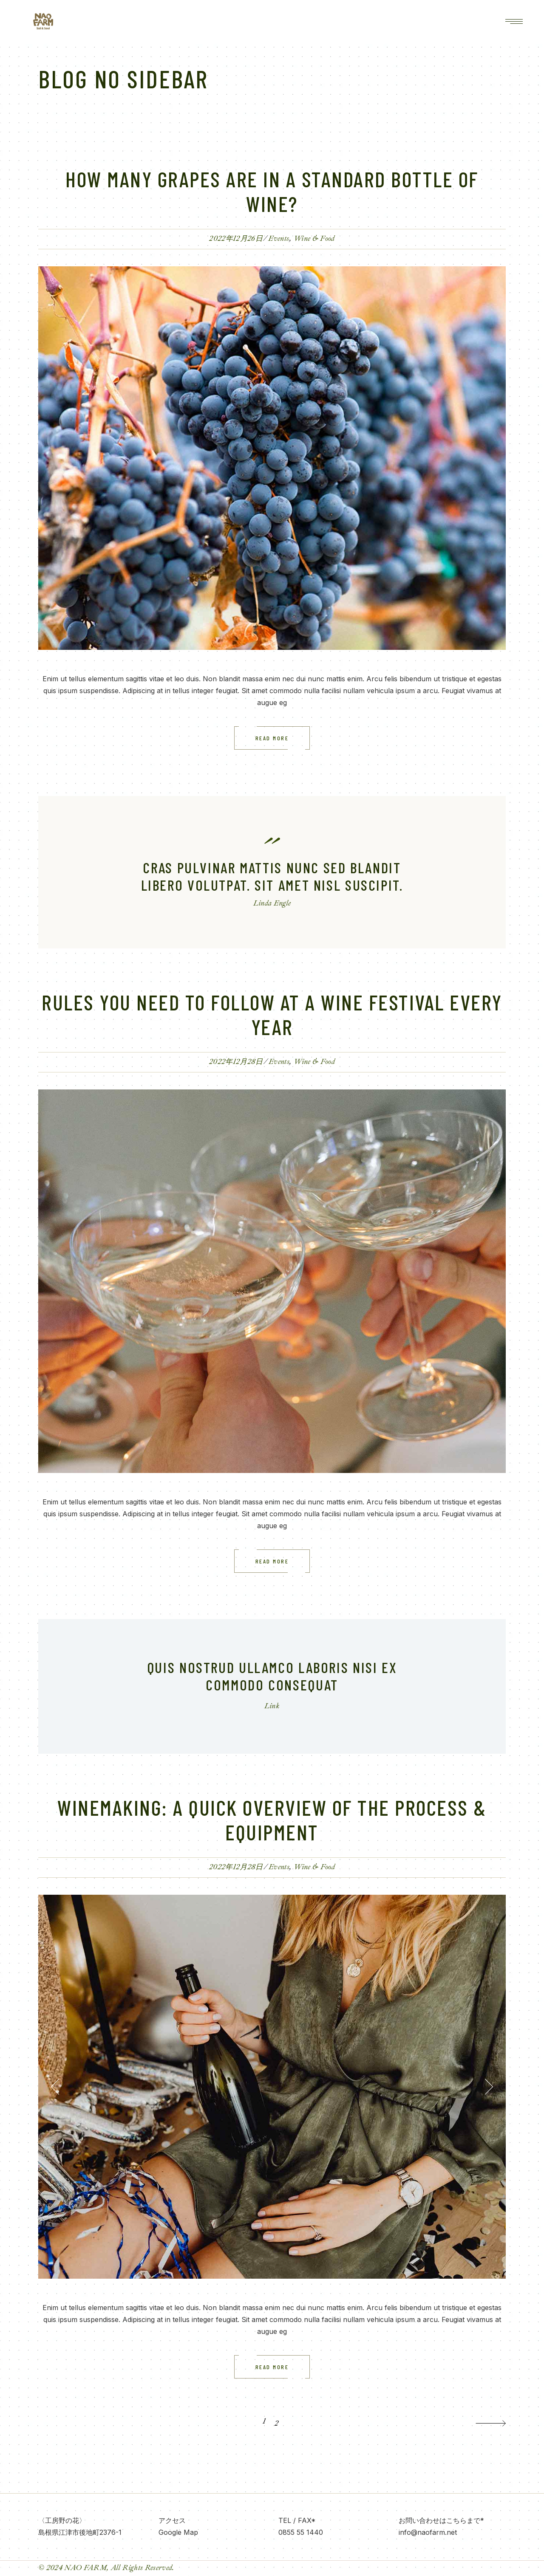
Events (278, 238)
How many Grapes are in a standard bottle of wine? (272, 191)
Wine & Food (314, 238)
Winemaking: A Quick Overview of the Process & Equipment (272, 1819)
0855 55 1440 (300, 2532)
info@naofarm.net (428, 2532)
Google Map (178, 2532)
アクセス (172, 2520)
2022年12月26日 (236, 238)
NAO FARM (85, 2567)
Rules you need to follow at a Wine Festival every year (272, 1014)
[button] (55, 2087)
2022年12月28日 (236, 1061)
